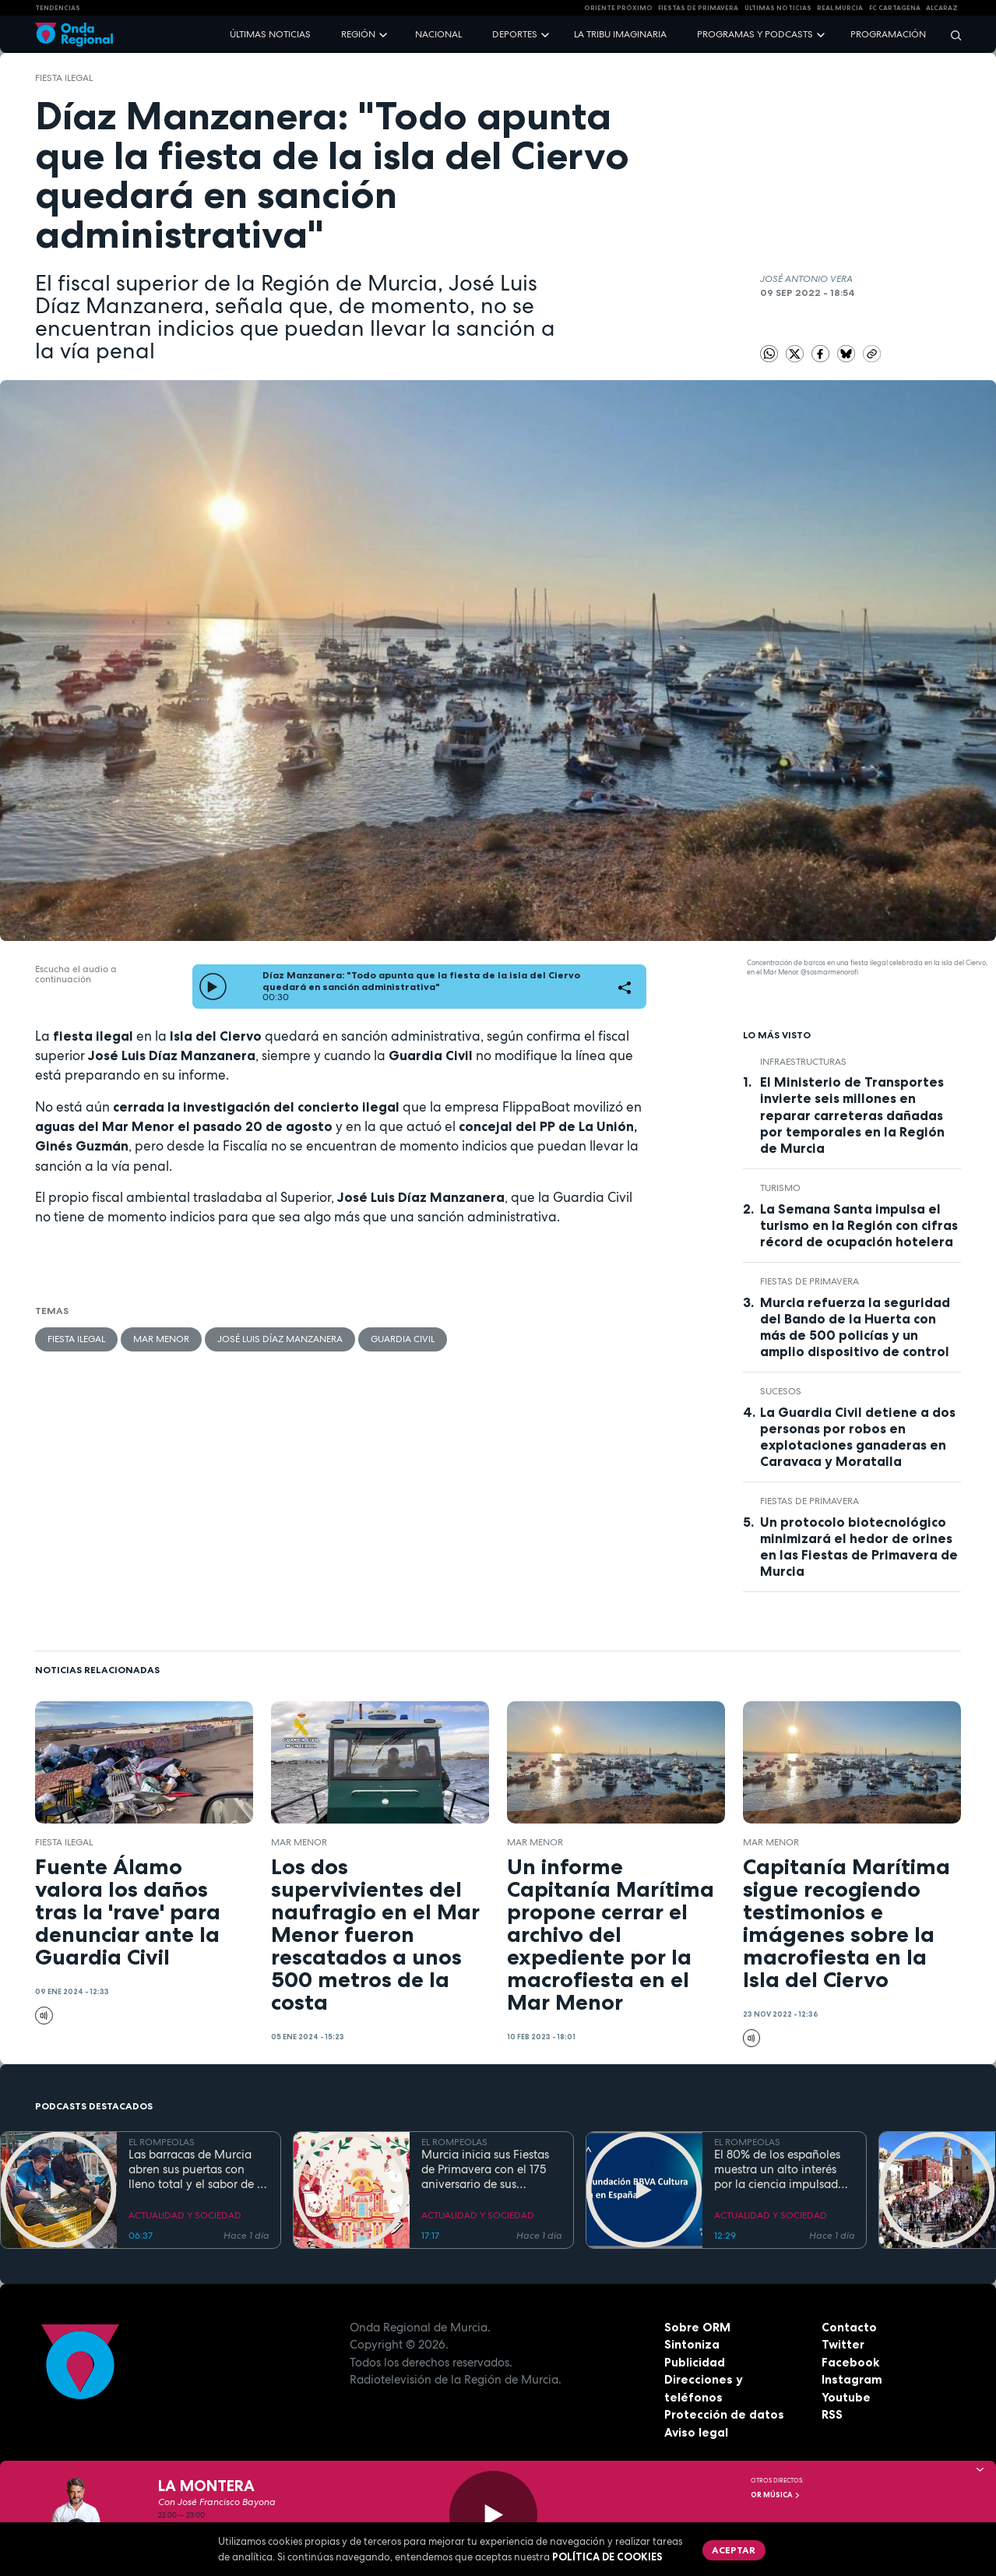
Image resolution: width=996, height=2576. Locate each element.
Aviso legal (696, 2432)
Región (358, 34)
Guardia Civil (403, 1339)
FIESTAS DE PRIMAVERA (698, 8)
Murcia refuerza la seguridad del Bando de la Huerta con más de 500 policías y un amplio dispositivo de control (855, 1327)
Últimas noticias (270, 34)
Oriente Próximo (618, 8)
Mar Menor (161, 1339)
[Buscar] (951, 35)
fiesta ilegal (64, 78)
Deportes (514, 34)
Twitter (843, 2344)
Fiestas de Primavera (809, 1281)
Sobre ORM (697, 2327)
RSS (832, 2414)
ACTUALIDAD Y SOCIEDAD (184, 2215)
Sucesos (780, 1391)
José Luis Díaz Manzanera (280, 1339)
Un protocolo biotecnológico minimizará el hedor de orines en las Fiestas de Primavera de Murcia (859, 1546)
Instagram (852, 2379)
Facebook (850, 2362)
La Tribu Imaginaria (620, 34)
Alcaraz (942, 8)
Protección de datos (724, 2414)
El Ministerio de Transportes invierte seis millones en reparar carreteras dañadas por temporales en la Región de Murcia (852, 1114)
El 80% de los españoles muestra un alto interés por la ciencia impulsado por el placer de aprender (781, 2169)
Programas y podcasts (755, 34)
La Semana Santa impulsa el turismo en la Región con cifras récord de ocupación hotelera (859, 1225)
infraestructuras (803, 1061)
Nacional (438, 34)
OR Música (776, 2495)
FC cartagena (894, 8)
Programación (888, 34)
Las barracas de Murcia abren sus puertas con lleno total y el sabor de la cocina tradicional (197, 2169)
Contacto (849, 2327)
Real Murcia (840, 8)
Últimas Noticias (777, 8)
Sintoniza (692, 2344)
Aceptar (733, 2550)
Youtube (846, 2397)
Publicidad (694, 2362)
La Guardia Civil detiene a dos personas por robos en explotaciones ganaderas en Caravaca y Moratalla (858, 1436)
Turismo (780, 1188)
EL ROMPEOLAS (161, 2142)
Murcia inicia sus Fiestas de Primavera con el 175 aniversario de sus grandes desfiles (485, 2169)
